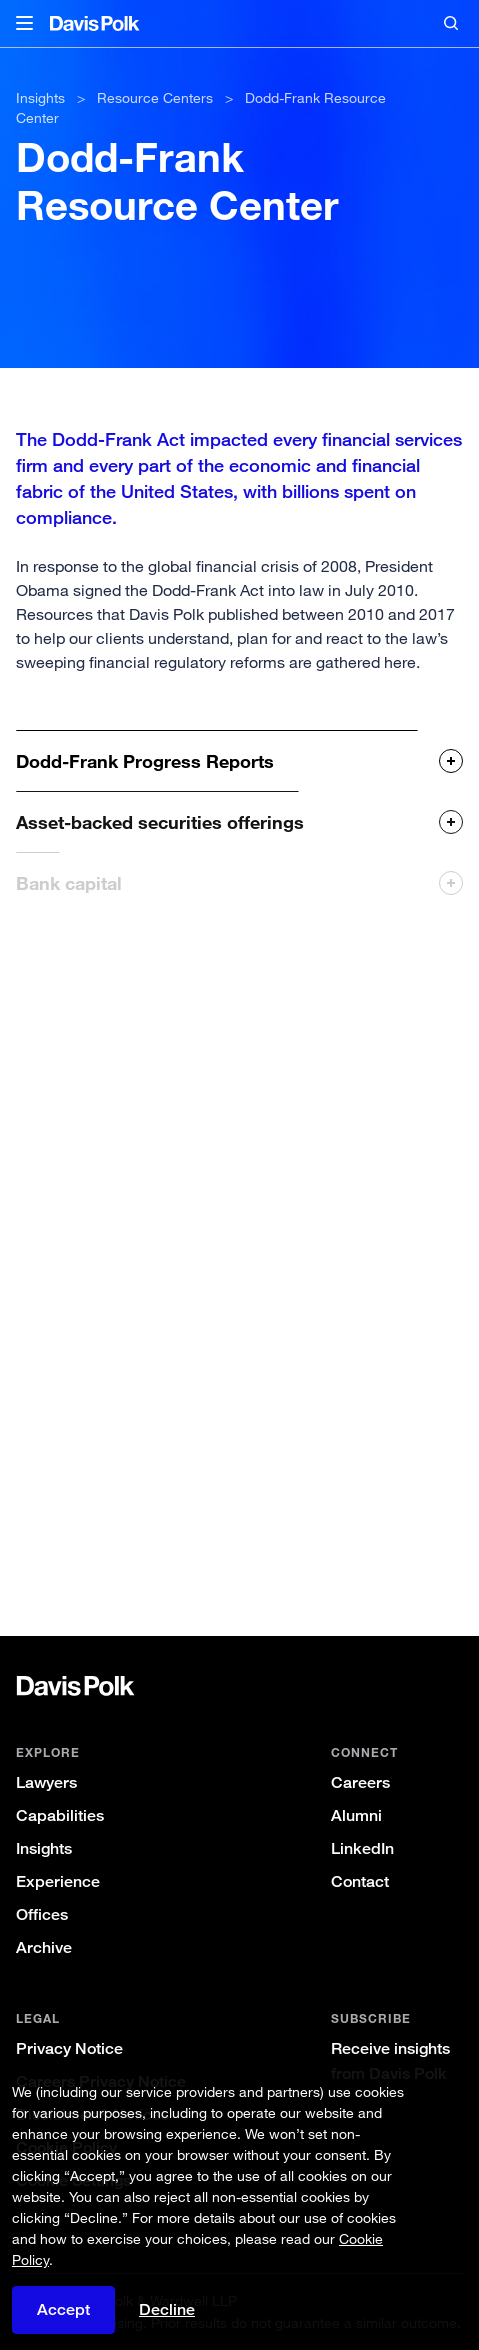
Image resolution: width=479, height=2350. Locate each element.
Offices (42, 1914)
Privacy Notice (69, 2048)
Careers (360, 1782)
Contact (360, 1881)
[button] (24, 24)
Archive (44, 1947)
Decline (167, 2309)
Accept (63, 2309)
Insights (44, 1848)
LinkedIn (362, 1848)
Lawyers (46, 1782)
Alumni (356, 1815)
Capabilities (60, 1815)
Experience (58, 1881)
